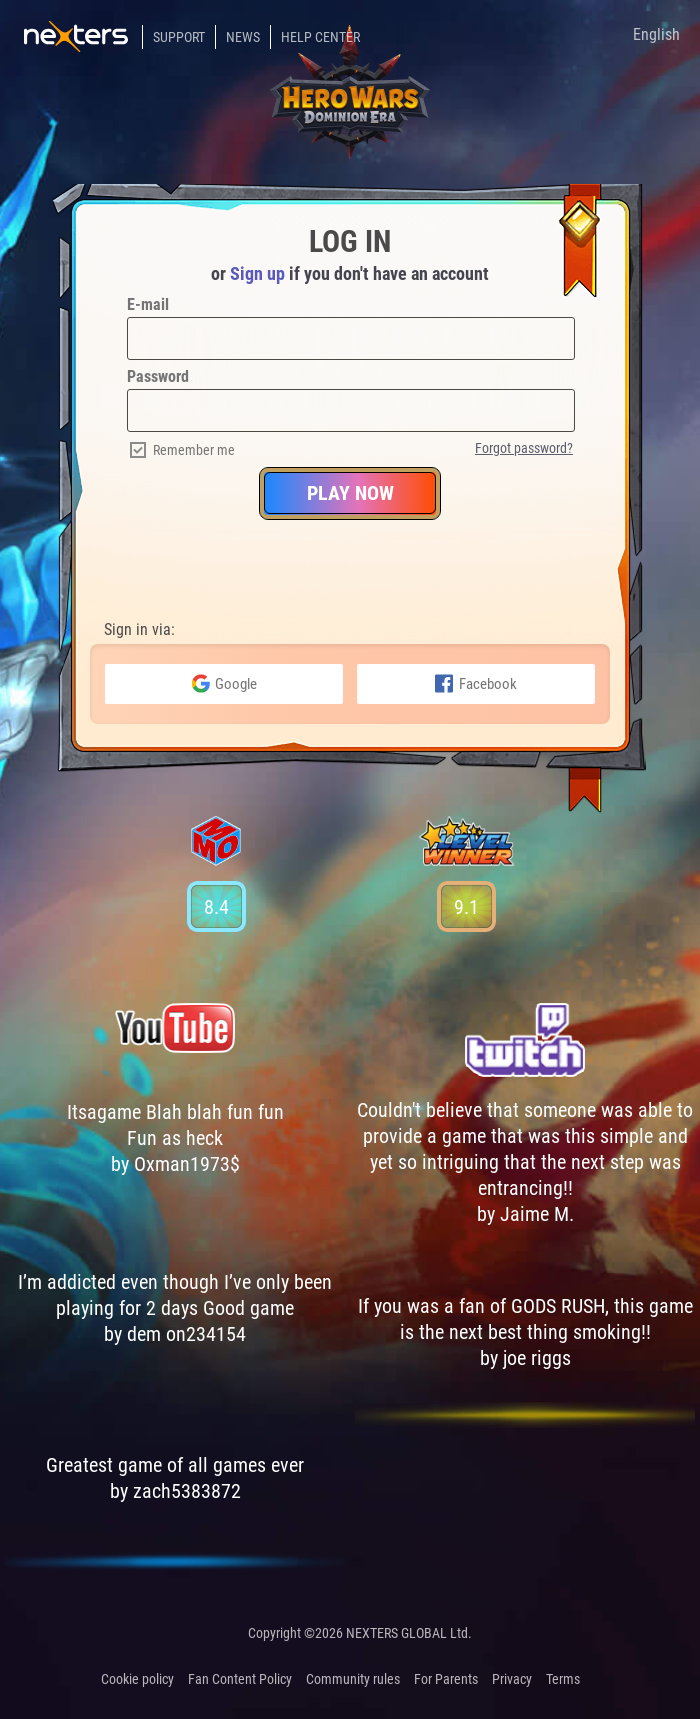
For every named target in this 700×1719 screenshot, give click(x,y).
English (656, 34)
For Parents (446, 1679)
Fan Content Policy (240, 1679)
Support (179, 37)
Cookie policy (137, 1679)
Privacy (512, 1679)
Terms (563, 1679)
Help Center (320, 37)
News (243, 37)
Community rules (353, 1679)
